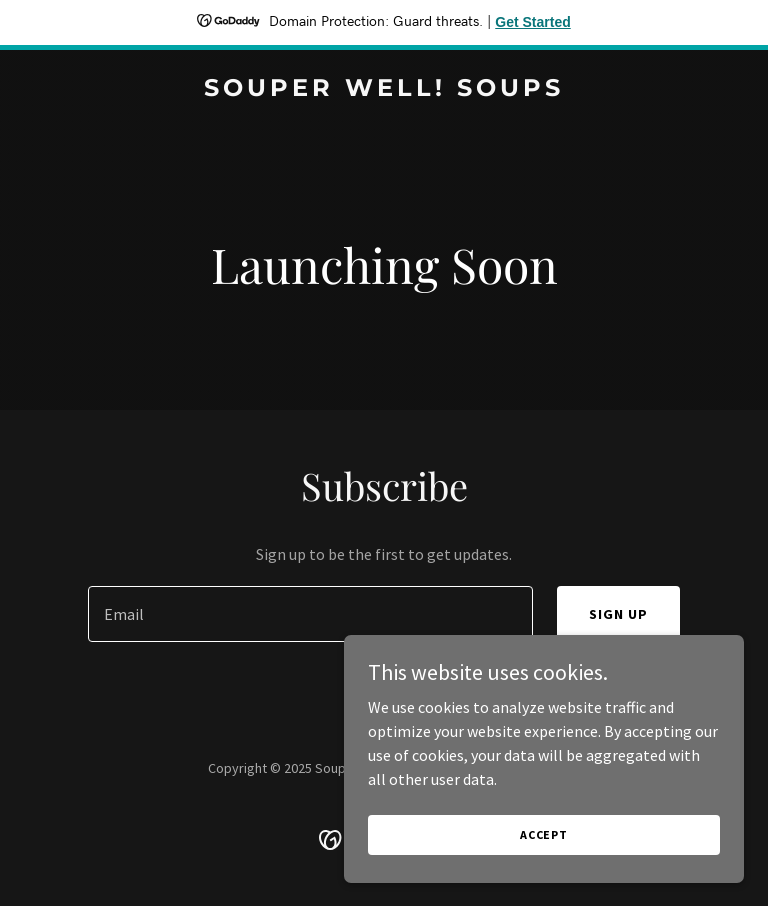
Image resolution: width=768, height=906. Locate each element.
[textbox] (310, 614)
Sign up (618, 614)
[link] (384, 90)
